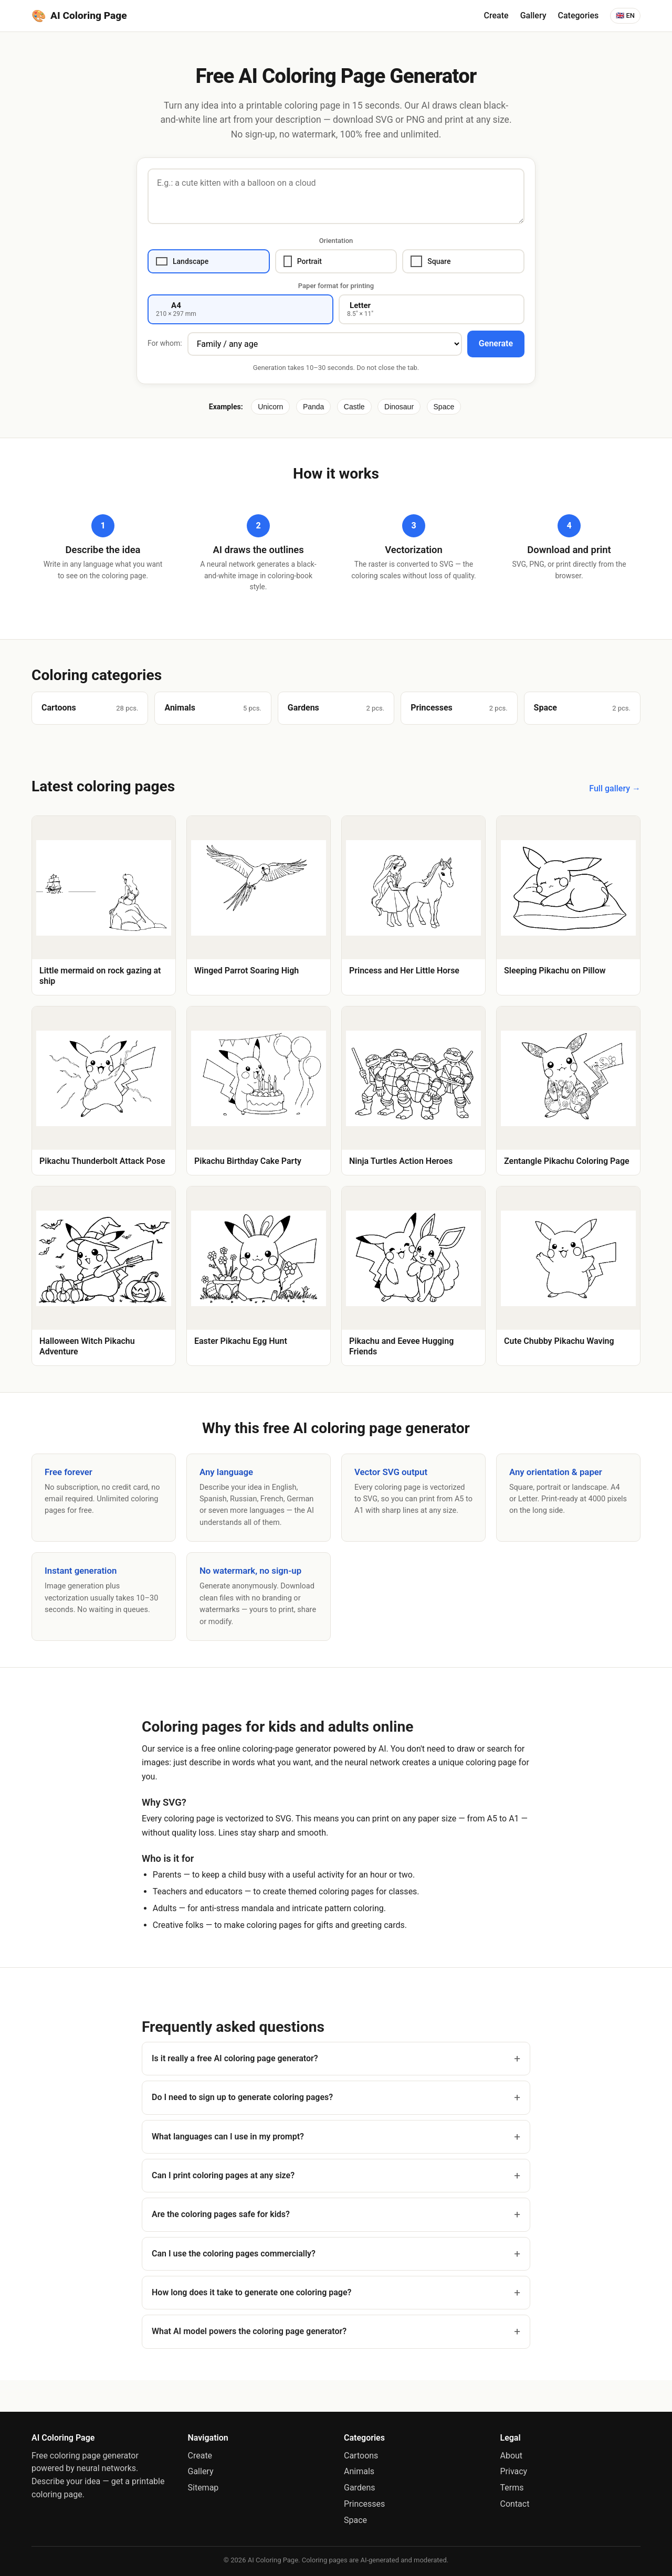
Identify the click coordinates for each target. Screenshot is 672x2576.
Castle (354, 406)
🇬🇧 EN (625, 15)
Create (496, 15)
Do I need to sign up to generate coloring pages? (242, 2097)
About (511, 2456)
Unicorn (270, 406)
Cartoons (361, 2456)
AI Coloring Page (79, 16)
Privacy (514, 2471)
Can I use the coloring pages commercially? (234, 2254)
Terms (512, 2488)
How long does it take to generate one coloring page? (251, 2292)
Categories (578, 15)
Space (444, 406)
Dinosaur (399, 406)
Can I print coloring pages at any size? (223, 2175)
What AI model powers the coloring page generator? (249, 2331)
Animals (359, 2471)
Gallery (533, 15)
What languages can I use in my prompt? (228, 2137)
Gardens (359, 2488)
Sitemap (203, 2488)
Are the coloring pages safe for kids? (221, 2214)
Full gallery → (614, 788)
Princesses (364, 2504)
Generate (496, 343)
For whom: (165, 343)
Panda (313, 406)
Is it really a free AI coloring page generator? (235, 2058)
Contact (515, 2504)
